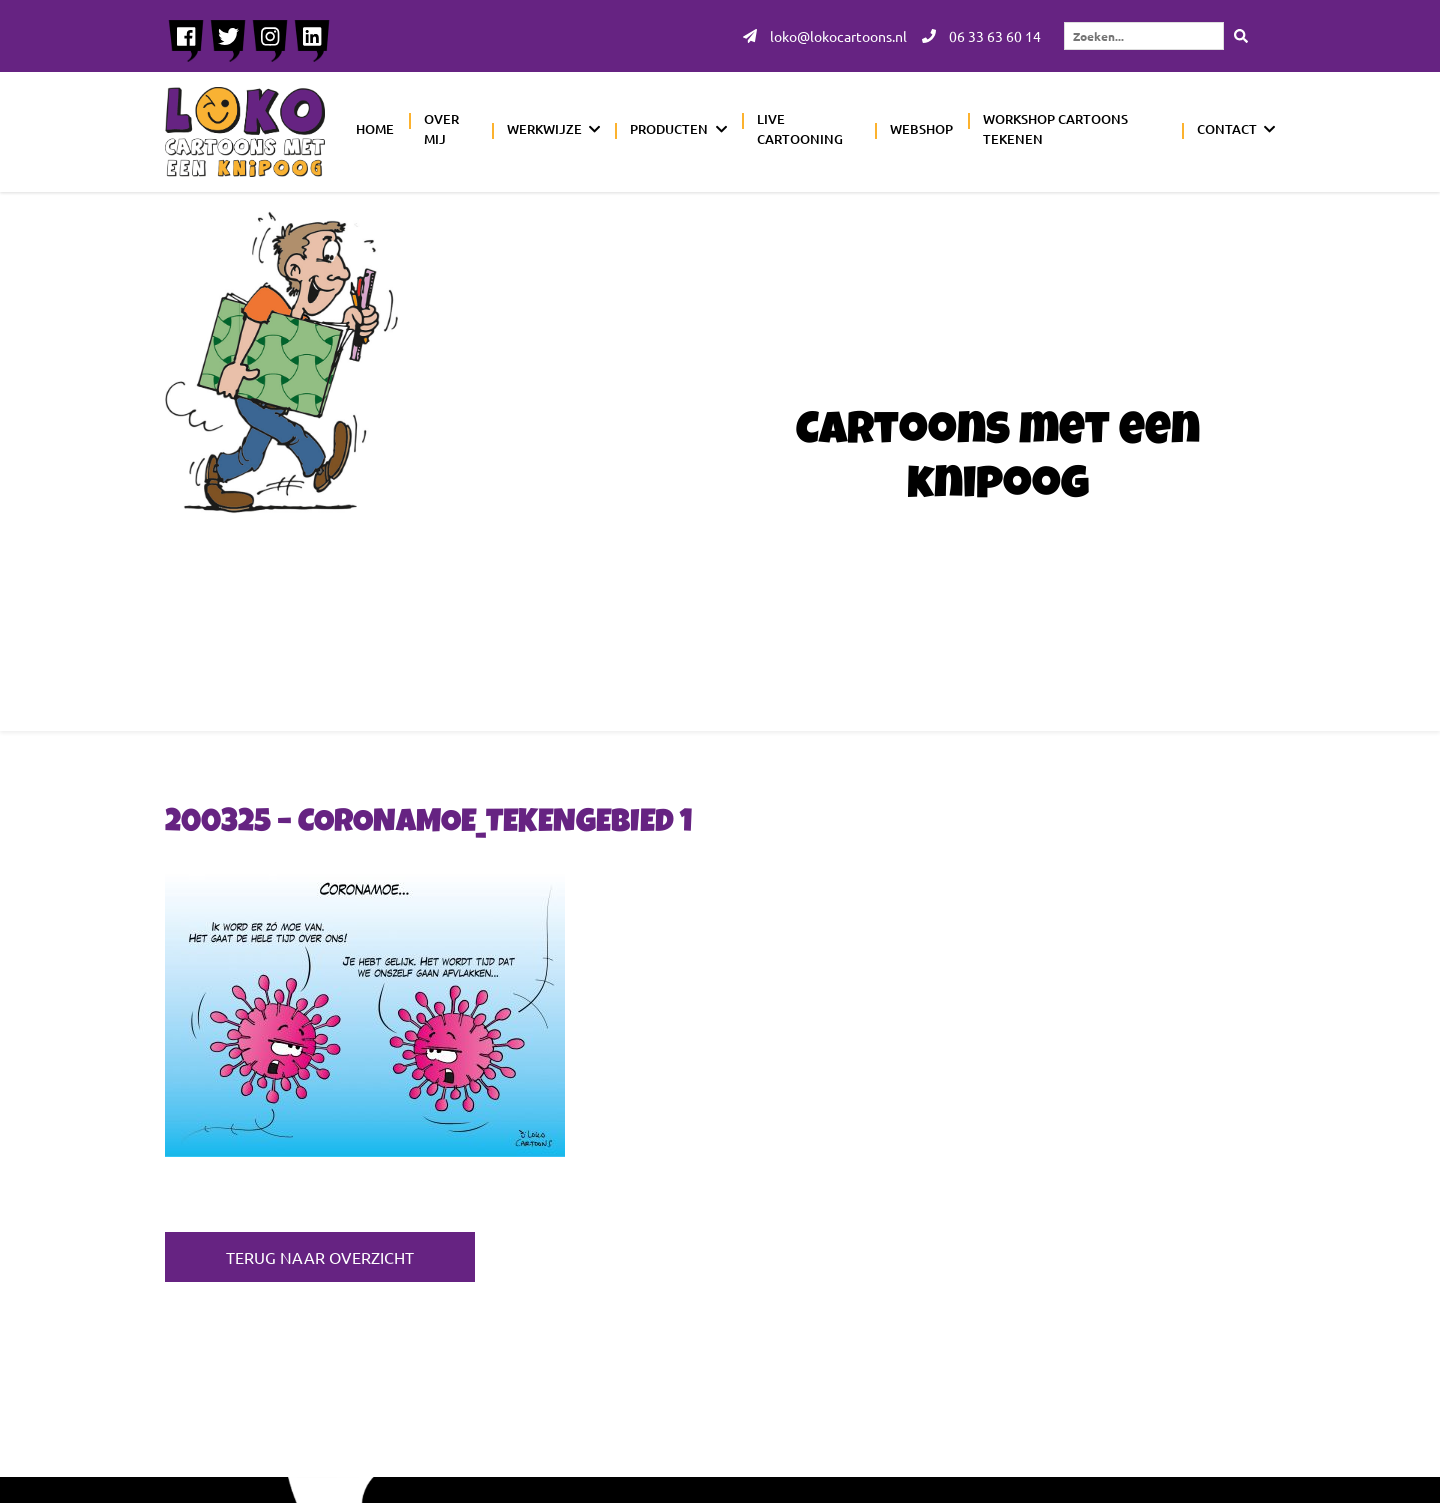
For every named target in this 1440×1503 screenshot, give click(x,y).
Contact (1227, 129)
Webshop (921, 129)
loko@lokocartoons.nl (825, 36)
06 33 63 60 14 (981, 36)
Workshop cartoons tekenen (1055, 129)
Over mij (441, 129)
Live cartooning (800, 129)
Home (375, 129)
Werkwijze (544, 129)
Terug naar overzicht (320, 1257)
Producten (669, 129)
